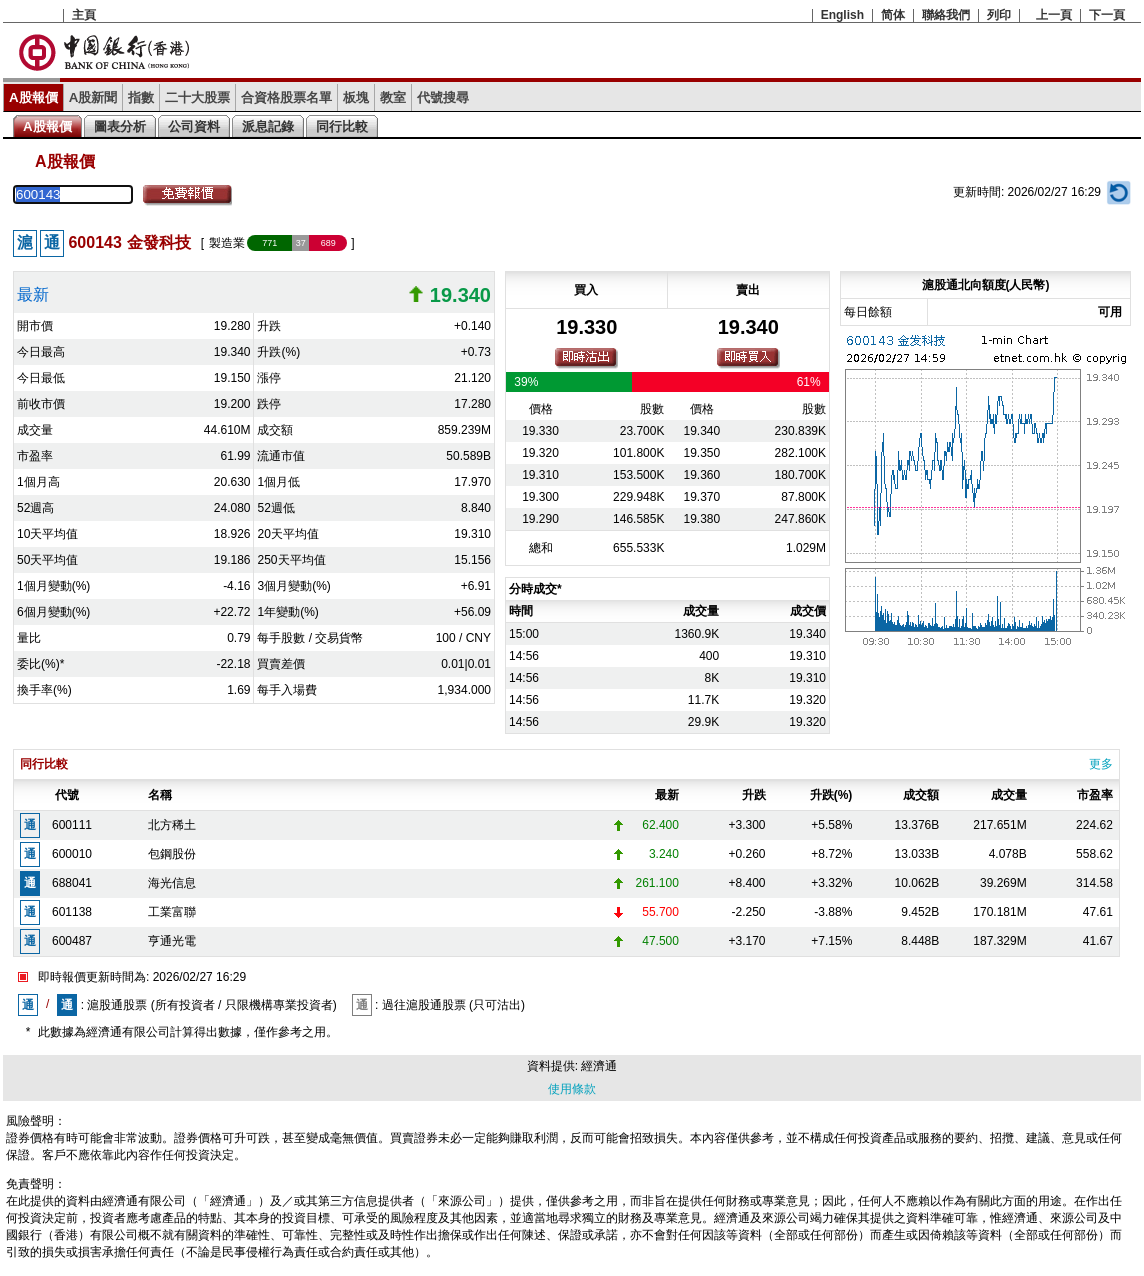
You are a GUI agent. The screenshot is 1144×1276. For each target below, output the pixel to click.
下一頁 (1107, 15)
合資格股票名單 (286, 97)
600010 (72, 854)
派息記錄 (268, 126)
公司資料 (194, 126)
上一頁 (1054, 15)
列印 (999, 15)
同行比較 (342, 126)
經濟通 (599, 1066)
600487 (72, 941)
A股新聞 (93, 97)
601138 (72, 912)
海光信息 (172, 883)
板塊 (356, 97)
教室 (393, 97)
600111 (72, 825)
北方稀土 (172, 825)
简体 (893, 15)
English (842, 15)
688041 (72, 883)
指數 (141, 97)
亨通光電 (172, 941)
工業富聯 (172, 912)
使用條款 (572, 1089)
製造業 (227, 243)
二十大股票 (197, 97)
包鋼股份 (172, 854)
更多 (1101, 764)
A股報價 (33, 97)
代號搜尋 (443, 97)
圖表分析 (120, 126)
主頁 (84, 15)
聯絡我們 (946, 15)
